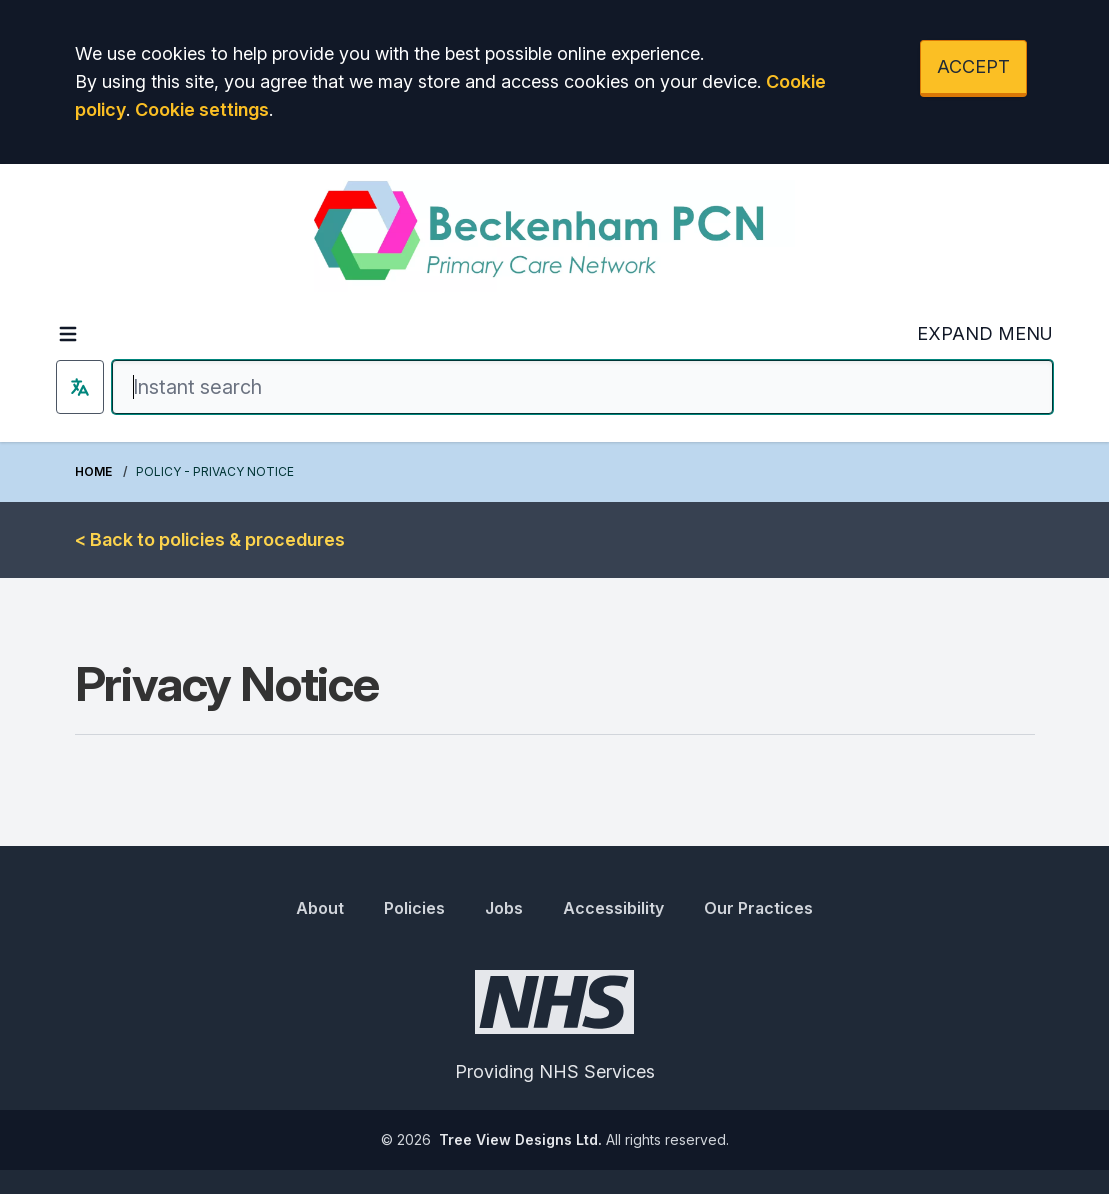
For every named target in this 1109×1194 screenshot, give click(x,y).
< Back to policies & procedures (210, 539)
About (320, 908)
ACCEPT (973, 66)
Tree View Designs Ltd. (520, 1139)
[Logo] (554, 236)
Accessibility (613, 908)
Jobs (504, 908)
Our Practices (758, 908)
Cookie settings (202, 109)
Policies (414, 908)
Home (93, 471)
